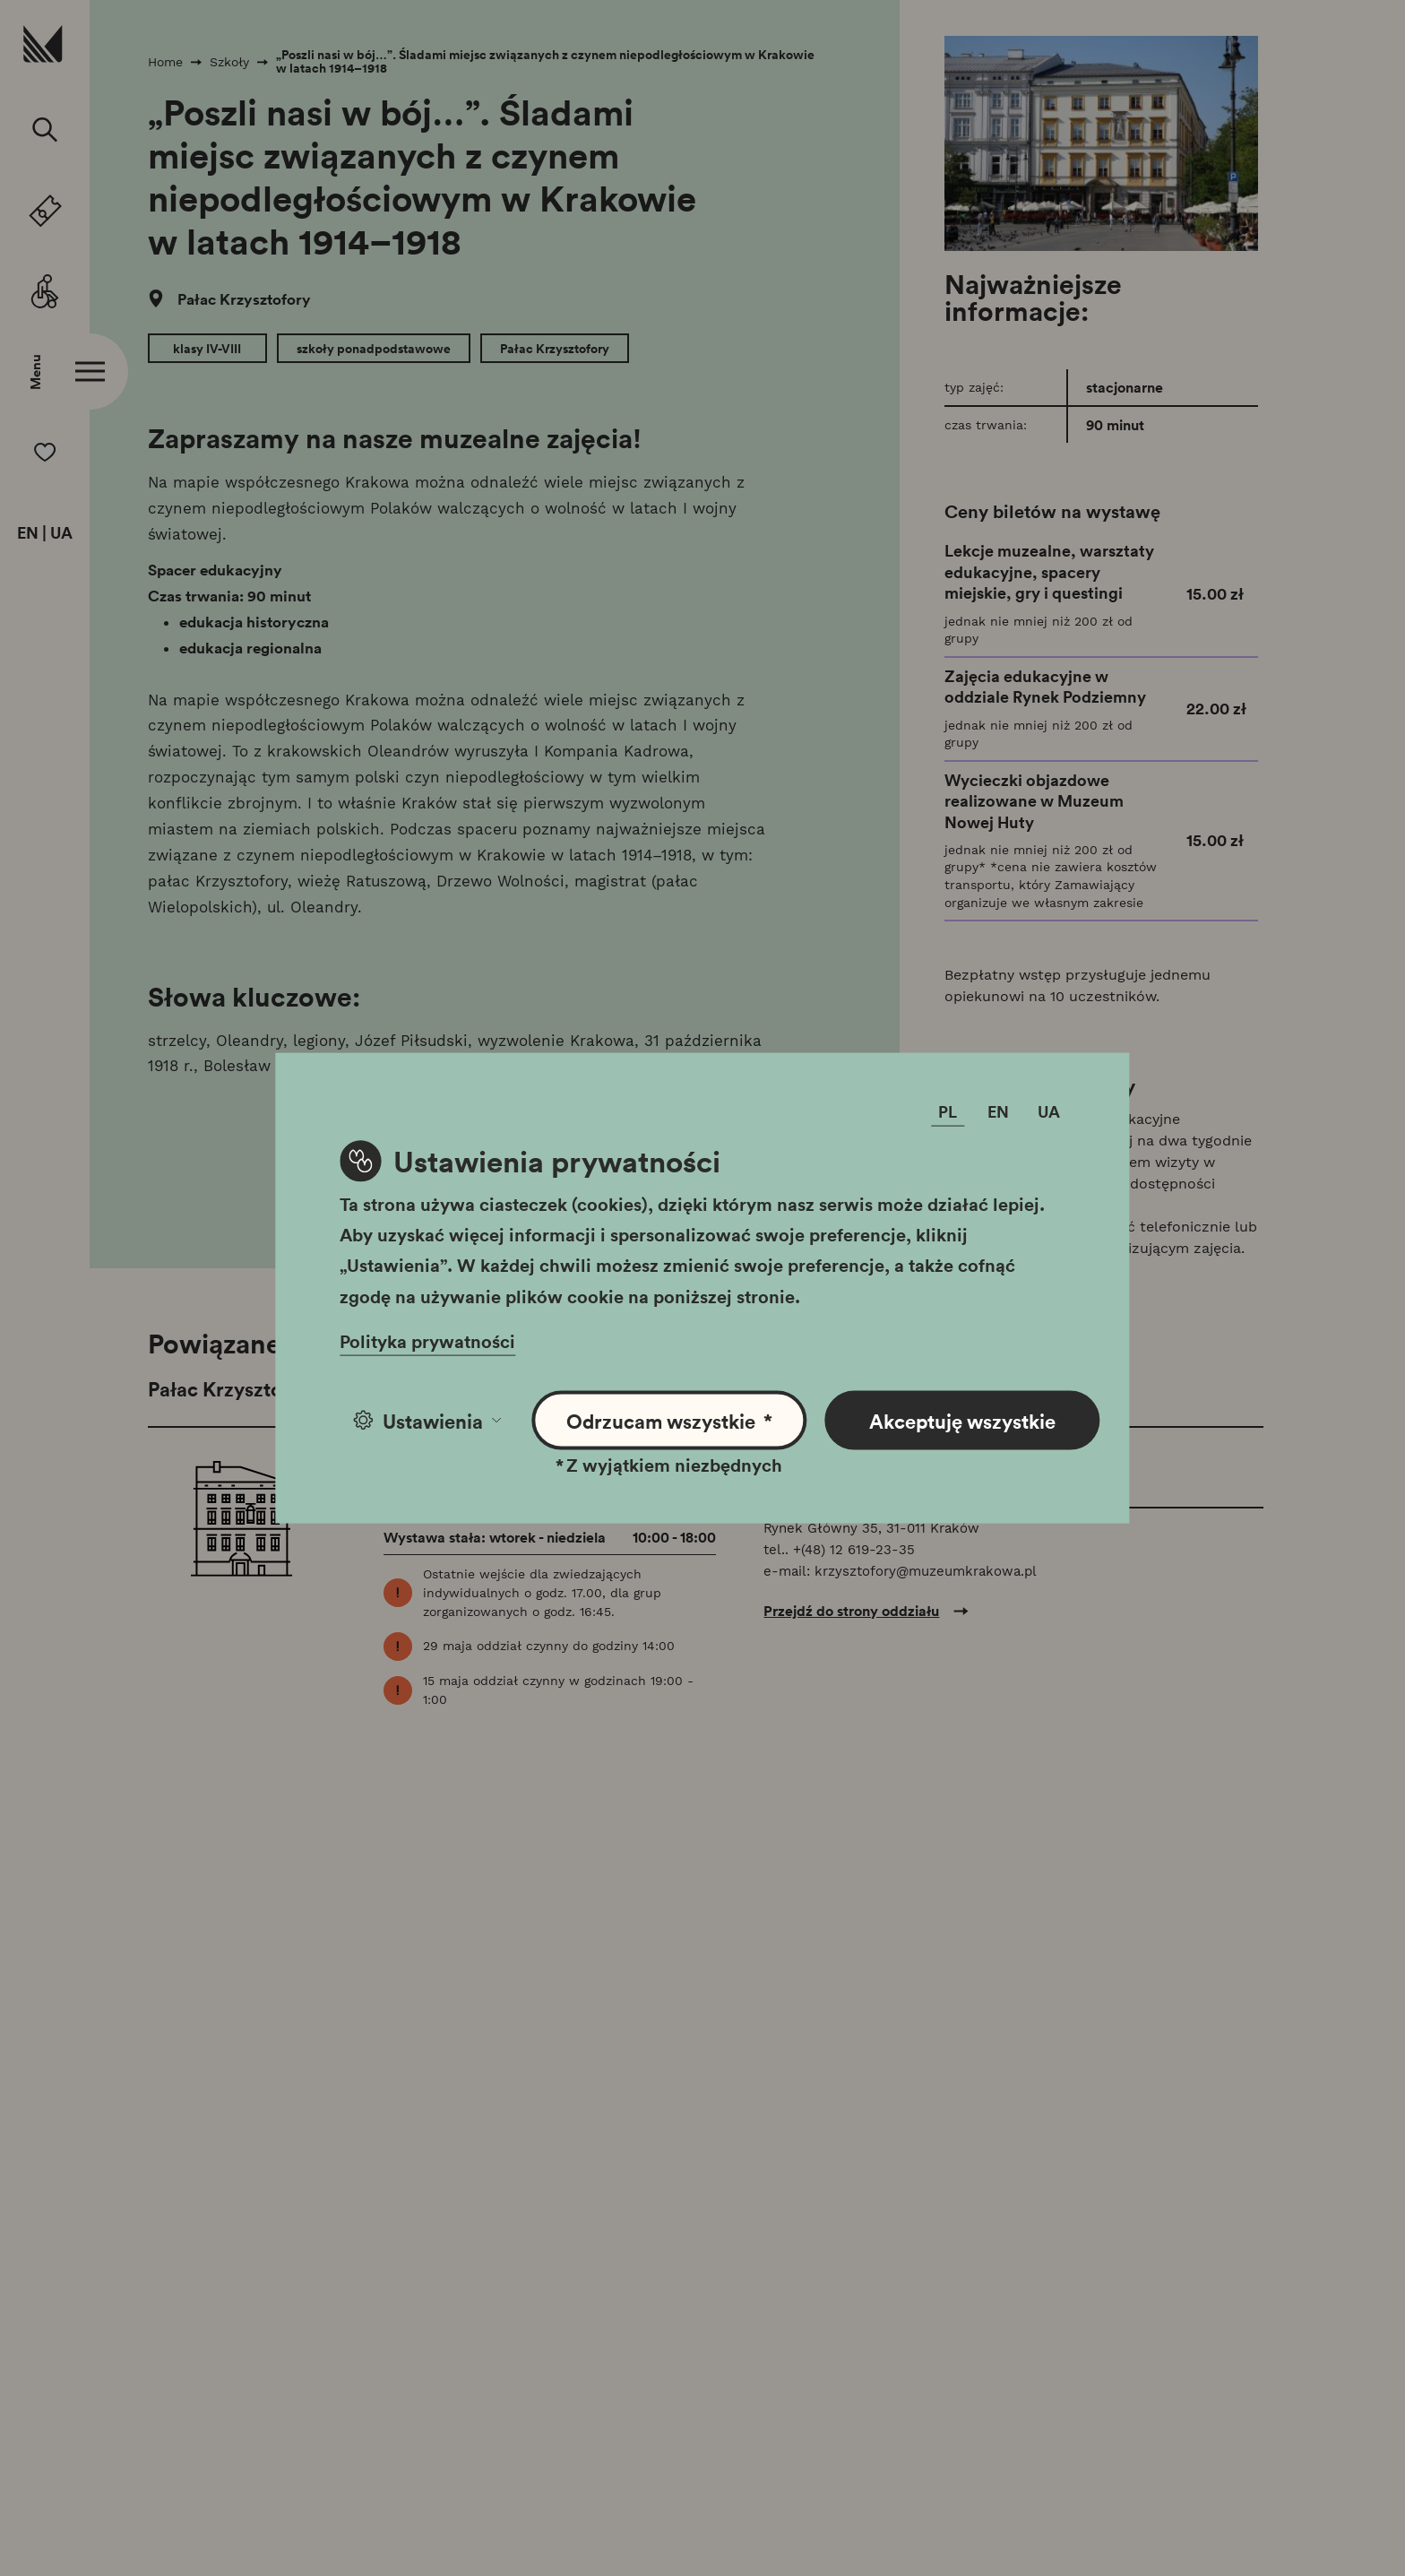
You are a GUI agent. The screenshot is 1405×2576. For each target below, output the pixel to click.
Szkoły (229, 62)
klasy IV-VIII (207, 349)
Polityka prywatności (427, 1340)
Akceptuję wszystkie (962, 1419)
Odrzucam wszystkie (669, 1420)
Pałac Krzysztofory (242, 299)
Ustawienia (427, 1419)
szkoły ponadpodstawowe (374, 349)
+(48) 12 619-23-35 (854, 1550)
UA (61, 533)
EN (28, 533)
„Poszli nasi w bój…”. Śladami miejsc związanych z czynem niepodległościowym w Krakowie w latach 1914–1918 (545, 61)
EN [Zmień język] (998, 1110)
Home (165, 62)
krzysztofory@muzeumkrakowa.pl (926, 1571)
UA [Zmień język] (1049, 1110)
